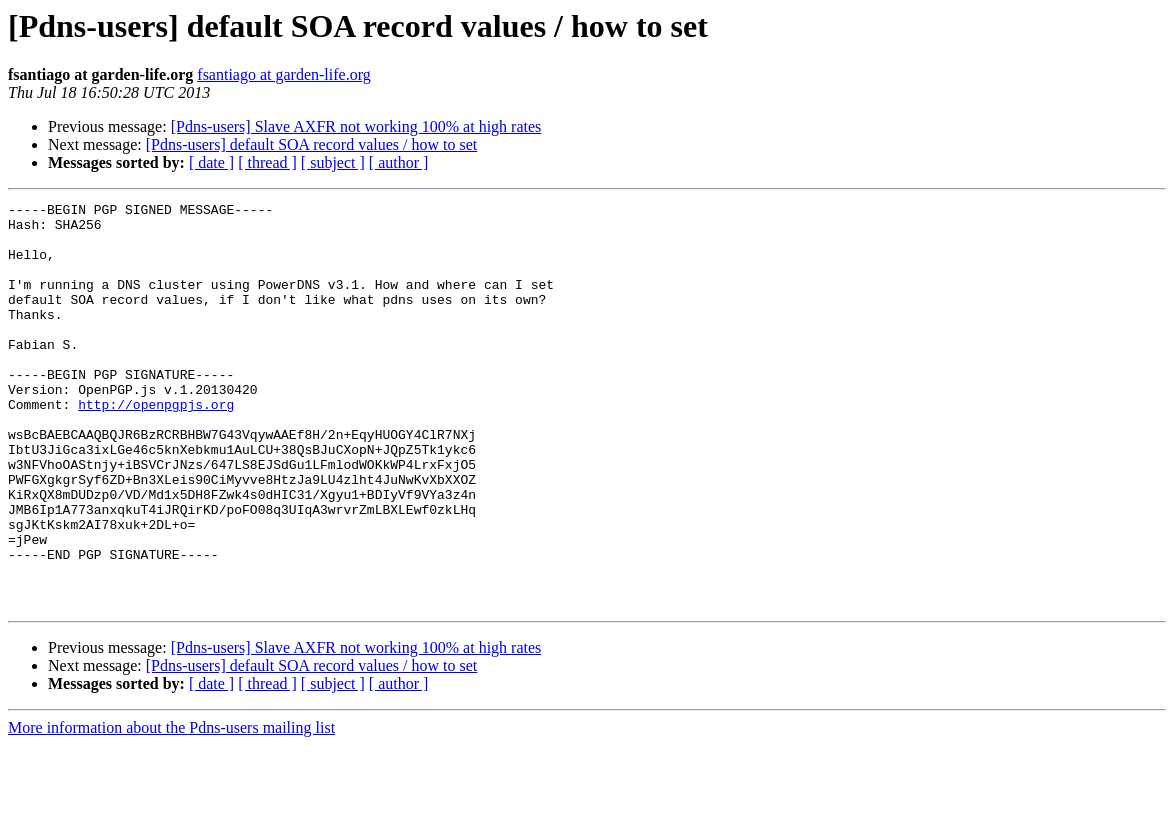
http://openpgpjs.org (156, 446)
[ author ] (399, 162)
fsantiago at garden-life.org (283, 74)
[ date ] (211, 162)
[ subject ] (333, 162)
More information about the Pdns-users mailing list (171, 808)
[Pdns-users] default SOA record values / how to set (312, 144)
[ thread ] (267, 162)
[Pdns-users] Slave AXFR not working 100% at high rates (356, 126)
